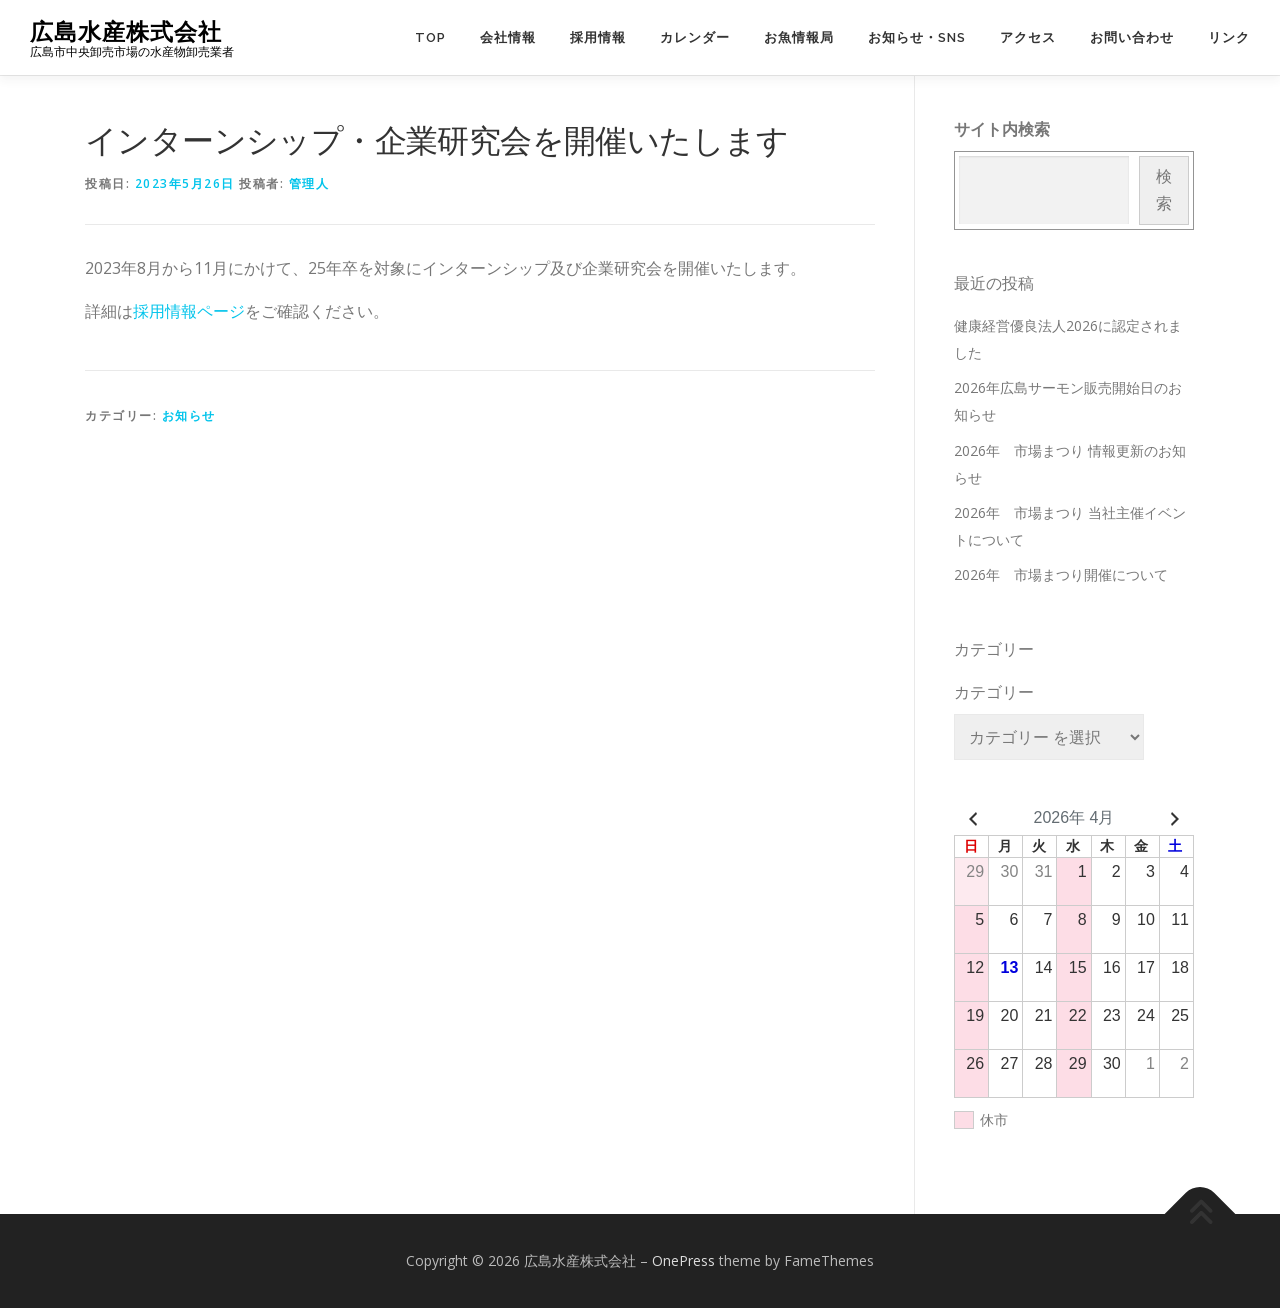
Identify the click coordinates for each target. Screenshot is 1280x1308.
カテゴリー (994, 692)
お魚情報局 (799, 37)
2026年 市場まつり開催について (1061, 574)
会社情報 (508, 37)
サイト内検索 (1002, 129)
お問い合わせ (1132, 37)
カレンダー (695, 37)
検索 (1164, 189)
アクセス (1028, 37)
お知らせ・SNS (917, 37)
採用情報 (598, 37)
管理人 (309, 183)
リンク (1229, 37)
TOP (430, 37)
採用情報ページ (189, 311)
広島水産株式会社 (126, 30)
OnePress (683, 1260)
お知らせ (189, 415)
